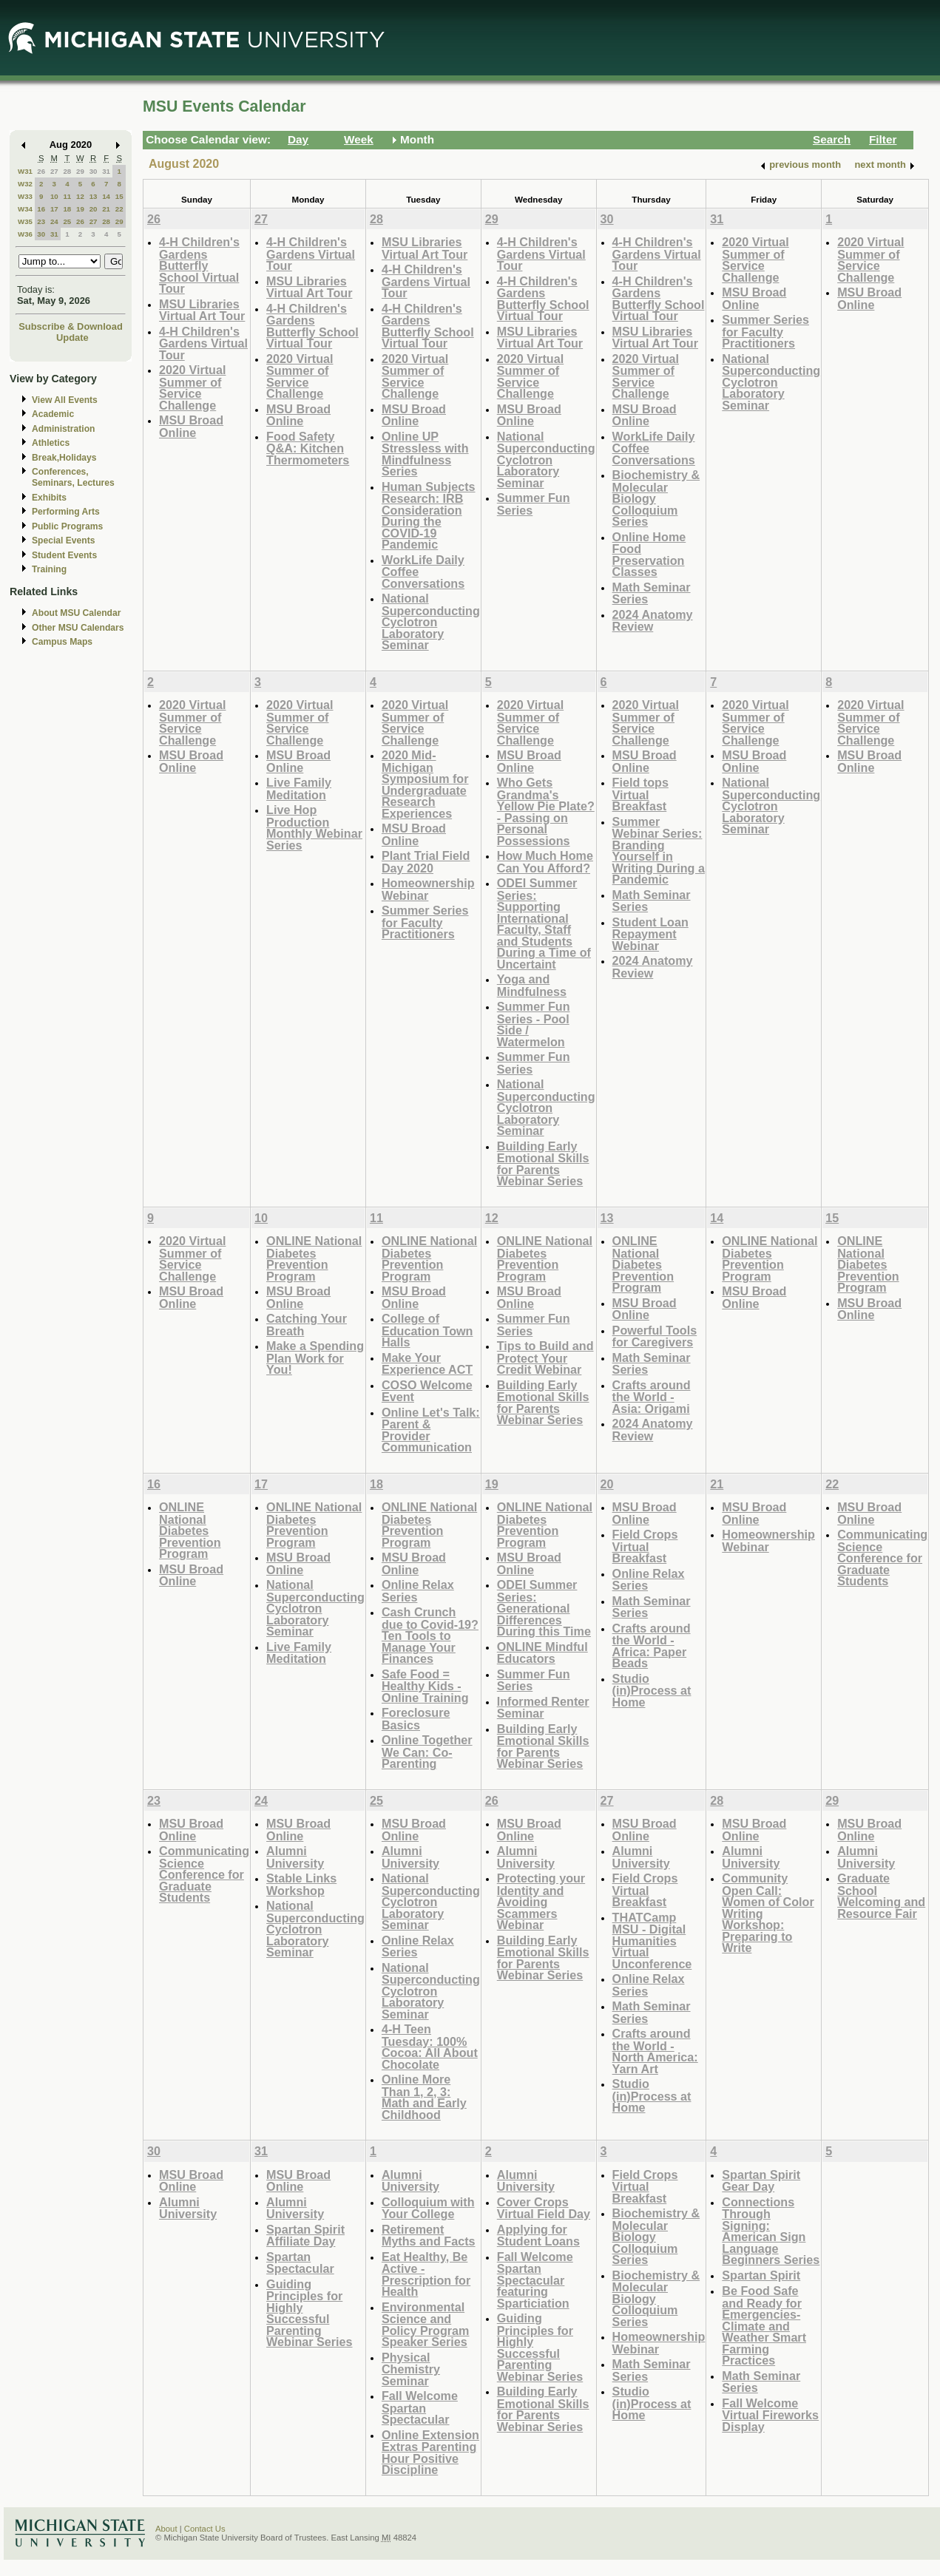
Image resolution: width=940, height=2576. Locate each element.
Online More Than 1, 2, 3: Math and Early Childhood (424, 2096)
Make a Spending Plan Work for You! (315, 1357)
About (166, 2528)
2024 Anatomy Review (652, 621)
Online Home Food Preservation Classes (649, 554)
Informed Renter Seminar (543, 1708)
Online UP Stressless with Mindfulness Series (425, 454)
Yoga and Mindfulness (532, 985)
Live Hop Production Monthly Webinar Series (314, 827)
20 (93, 209)
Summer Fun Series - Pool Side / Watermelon (533, 1024)
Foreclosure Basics (416, 1719)
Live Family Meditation (298, 788)
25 (67, 221)
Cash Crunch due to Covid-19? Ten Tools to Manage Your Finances (430, 1635)
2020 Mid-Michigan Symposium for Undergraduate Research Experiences (425, 784)
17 (54, 209)
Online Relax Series (418, 1591)
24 (54, 221)
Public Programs (67, 526)
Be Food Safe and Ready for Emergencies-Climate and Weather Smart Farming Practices (764, 2325)
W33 (25, 196)
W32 (25, 184)
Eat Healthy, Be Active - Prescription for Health (426, 2274)
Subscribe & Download (70, 326)
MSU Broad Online (191, 426)
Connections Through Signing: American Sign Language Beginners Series (770, 2231)
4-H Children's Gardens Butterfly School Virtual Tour (199, 265)
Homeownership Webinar (428, 889)
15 (119, 196)
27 (54, 171)
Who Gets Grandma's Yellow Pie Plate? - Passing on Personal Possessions (546, 811)
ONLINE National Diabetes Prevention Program (314, 1258)
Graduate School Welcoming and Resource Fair (881, 1895)
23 (41, 221)
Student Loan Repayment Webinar (650, 933)
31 (106, 171)
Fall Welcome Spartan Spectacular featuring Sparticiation (535, 2280)
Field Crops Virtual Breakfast (645, 1546)
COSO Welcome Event (427, 1391)
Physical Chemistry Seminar (411, 2368)
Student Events (64, 555)
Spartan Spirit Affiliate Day (305, 2235)
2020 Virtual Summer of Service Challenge (192, 387)
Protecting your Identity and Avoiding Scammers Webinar (541, 1901)
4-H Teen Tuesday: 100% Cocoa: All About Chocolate (430, 2046)
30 (93, 171)
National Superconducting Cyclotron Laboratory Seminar (431, 621)
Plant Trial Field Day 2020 (426, 862)
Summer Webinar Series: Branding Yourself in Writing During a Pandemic (658, 851)
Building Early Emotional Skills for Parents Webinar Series (543, 1163)
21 (106, 209)
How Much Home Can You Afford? (545, 862)
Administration (63, 429)
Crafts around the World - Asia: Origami (651, 1396)
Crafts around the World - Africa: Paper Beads (651, 1645)
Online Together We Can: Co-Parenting (427, 1751)
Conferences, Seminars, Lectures (73, 477)
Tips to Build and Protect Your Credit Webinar (545, 1357)
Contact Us (205, 2528)
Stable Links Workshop (301, 1884)
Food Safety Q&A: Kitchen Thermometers (307, 448)
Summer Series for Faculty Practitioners (765, 331)
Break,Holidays (64, 458)
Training (49, 569)
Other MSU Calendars (78, 628)
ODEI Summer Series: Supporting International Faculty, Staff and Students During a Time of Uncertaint (544, 923)
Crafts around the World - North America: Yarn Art (655, 2051)
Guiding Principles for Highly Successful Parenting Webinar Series (309, 2313)
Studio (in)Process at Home (652, 1690)
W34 (25, 209)
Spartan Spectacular (300, 2263)
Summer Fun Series (533, 504)
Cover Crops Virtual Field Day (543, 2208)
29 (80, 171)
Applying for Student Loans (538, 2235)
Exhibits (49, 497)
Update (72, 337)
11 (67, 196)
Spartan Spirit (761, 2275)
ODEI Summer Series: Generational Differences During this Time (544, 1608)
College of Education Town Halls (427, 1330)
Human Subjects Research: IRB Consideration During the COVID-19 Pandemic (429, 516)
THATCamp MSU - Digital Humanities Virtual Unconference (652, 1940)
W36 (25, 234)
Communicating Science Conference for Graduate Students (882, 1557)
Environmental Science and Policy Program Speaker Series (426, 2324)
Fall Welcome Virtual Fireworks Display (770, 2414)
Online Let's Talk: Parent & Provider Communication (431, 1430)
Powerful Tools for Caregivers (654, 1336)
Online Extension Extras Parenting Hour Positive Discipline (430, 2452)
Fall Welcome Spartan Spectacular (420, 2407)
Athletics (51, 443)
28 (67, 171)
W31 (25, 171)
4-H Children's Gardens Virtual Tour (203, 343)
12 (80, 196)
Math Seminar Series (651, 593)
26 (41, 171)
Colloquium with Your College (428, 2208)
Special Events (63, 540)
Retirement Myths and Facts (429, 2235)
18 (67, 209)
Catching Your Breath (306, 1325)
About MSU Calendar (76, 613)
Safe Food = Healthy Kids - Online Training (425, 1685)
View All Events (65, 400)
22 (119, 209)
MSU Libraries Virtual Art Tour (202, 310)
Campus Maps (62, 642)
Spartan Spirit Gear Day (761, 2181)
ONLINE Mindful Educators (542, 1653)
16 (41, 209)
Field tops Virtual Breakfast (640, 794)
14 (106, 196)
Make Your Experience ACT (427, 1364)
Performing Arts (66, 511)
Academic (53, 414)
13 (93, 196)
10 (54, 196)
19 (80, 209)
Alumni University (295, 1857)
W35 (25, 221)
